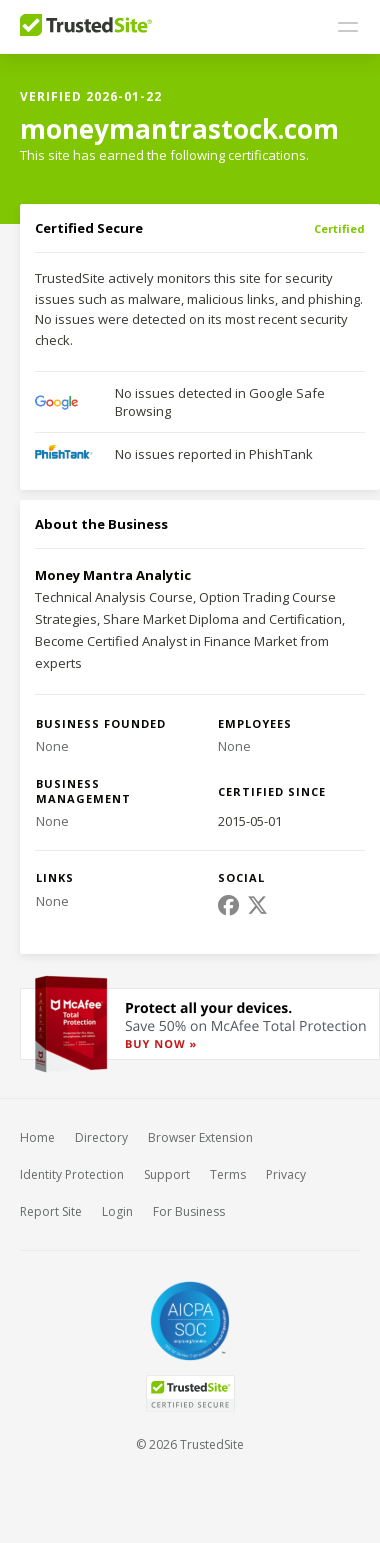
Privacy (286, 1174)
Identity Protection (72, 1174)
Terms (228, 1174)
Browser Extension (200, 1137)
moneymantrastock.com (179, 129)
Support (167, 1174)
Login (117, 1211)
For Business (189, 1211)
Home (37, 1137)
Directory (101, 1137)
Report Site (51, 1211)
